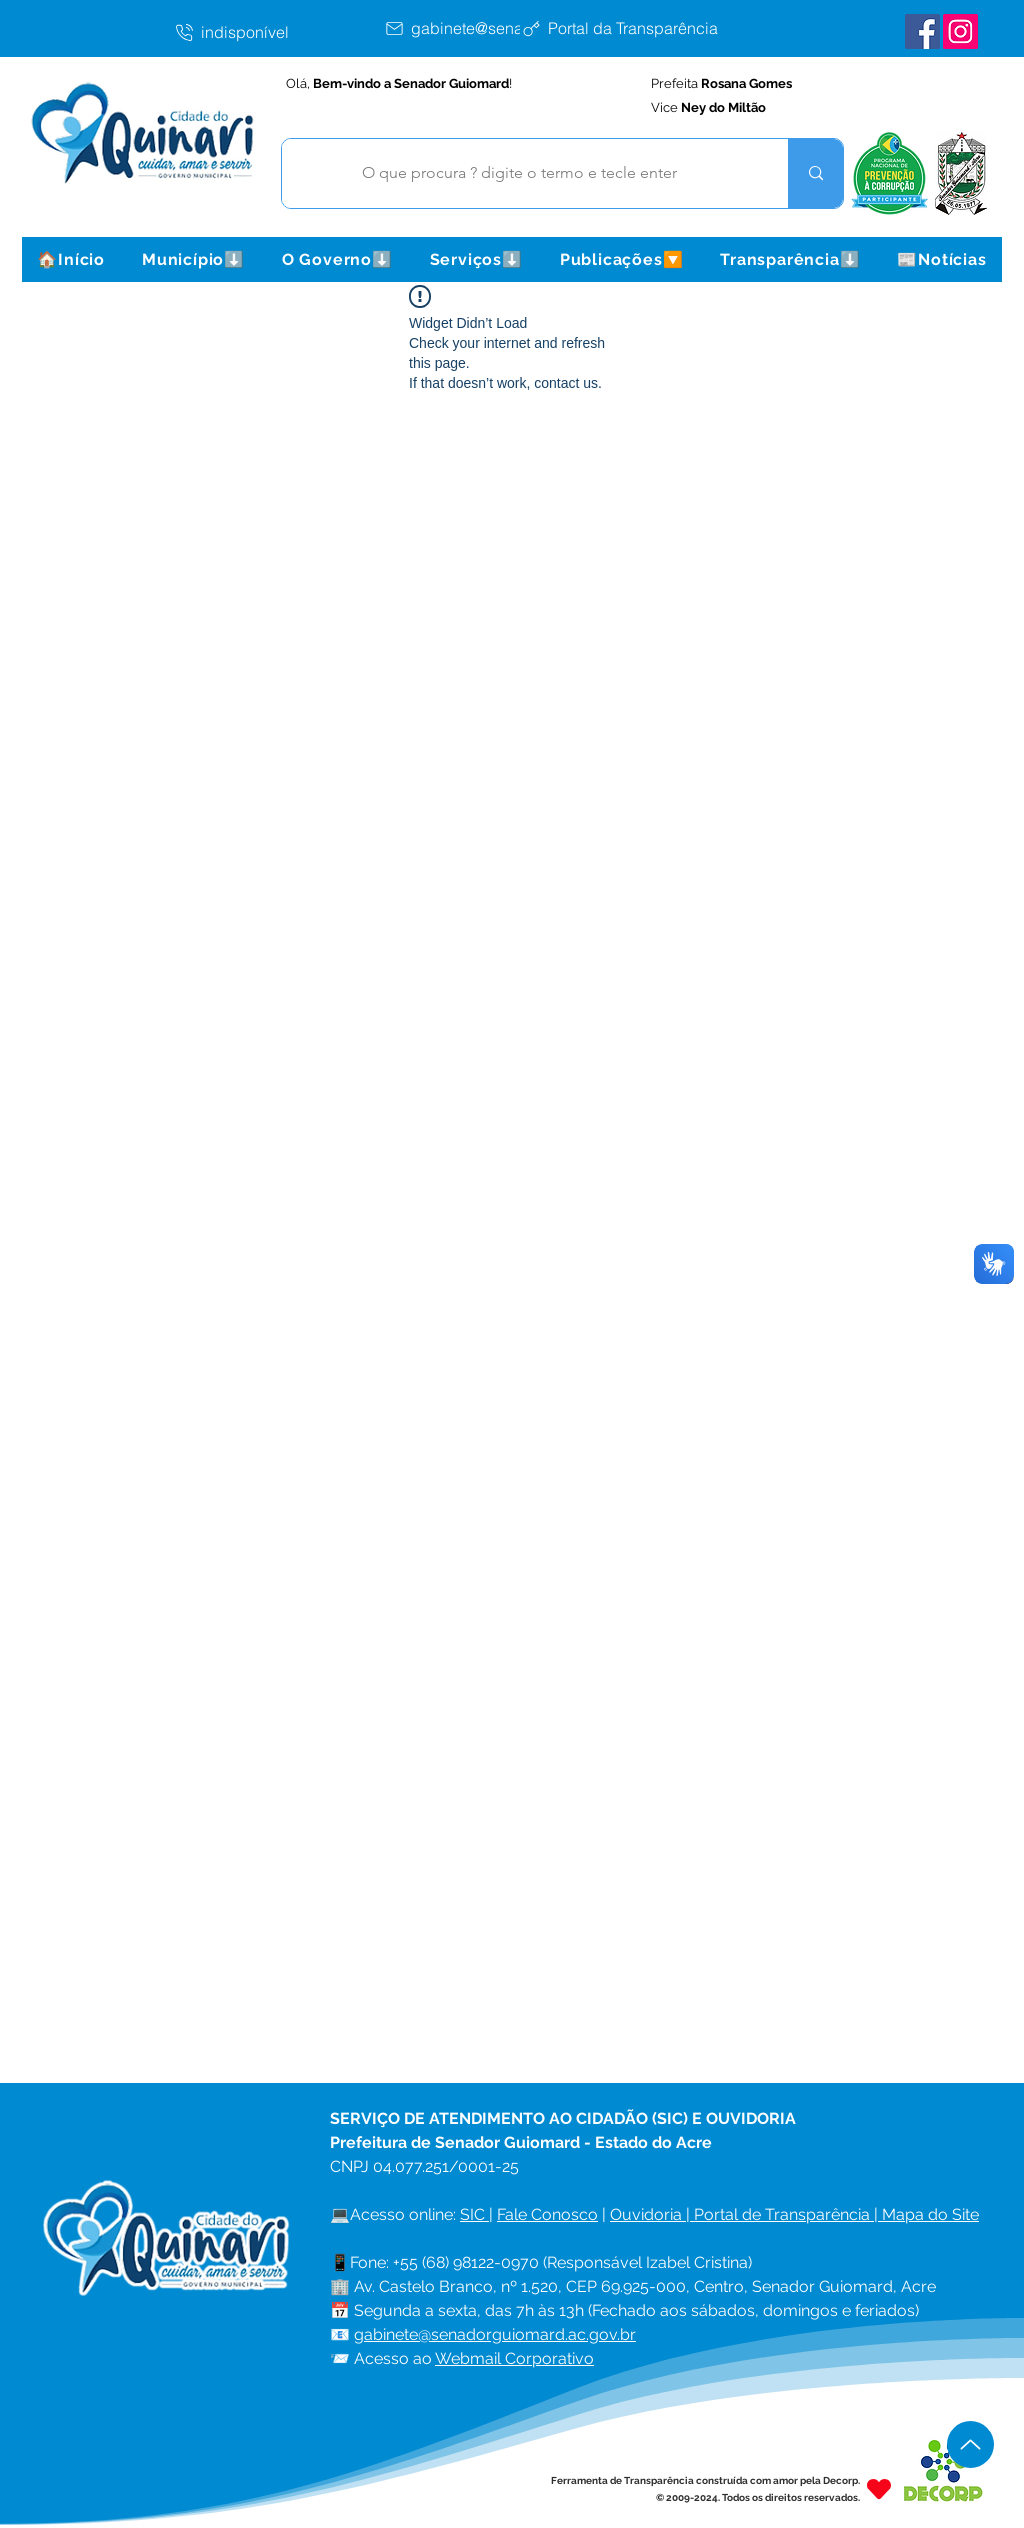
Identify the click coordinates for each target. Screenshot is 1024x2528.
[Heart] (879, 2488)
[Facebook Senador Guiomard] (922, 31)
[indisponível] (278, 32)
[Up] (970, 2444)
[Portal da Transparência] (635, 28)
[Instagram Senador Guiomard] (960, 31)
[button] (193, 259)
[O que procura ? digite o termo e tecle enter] (520, 173)
